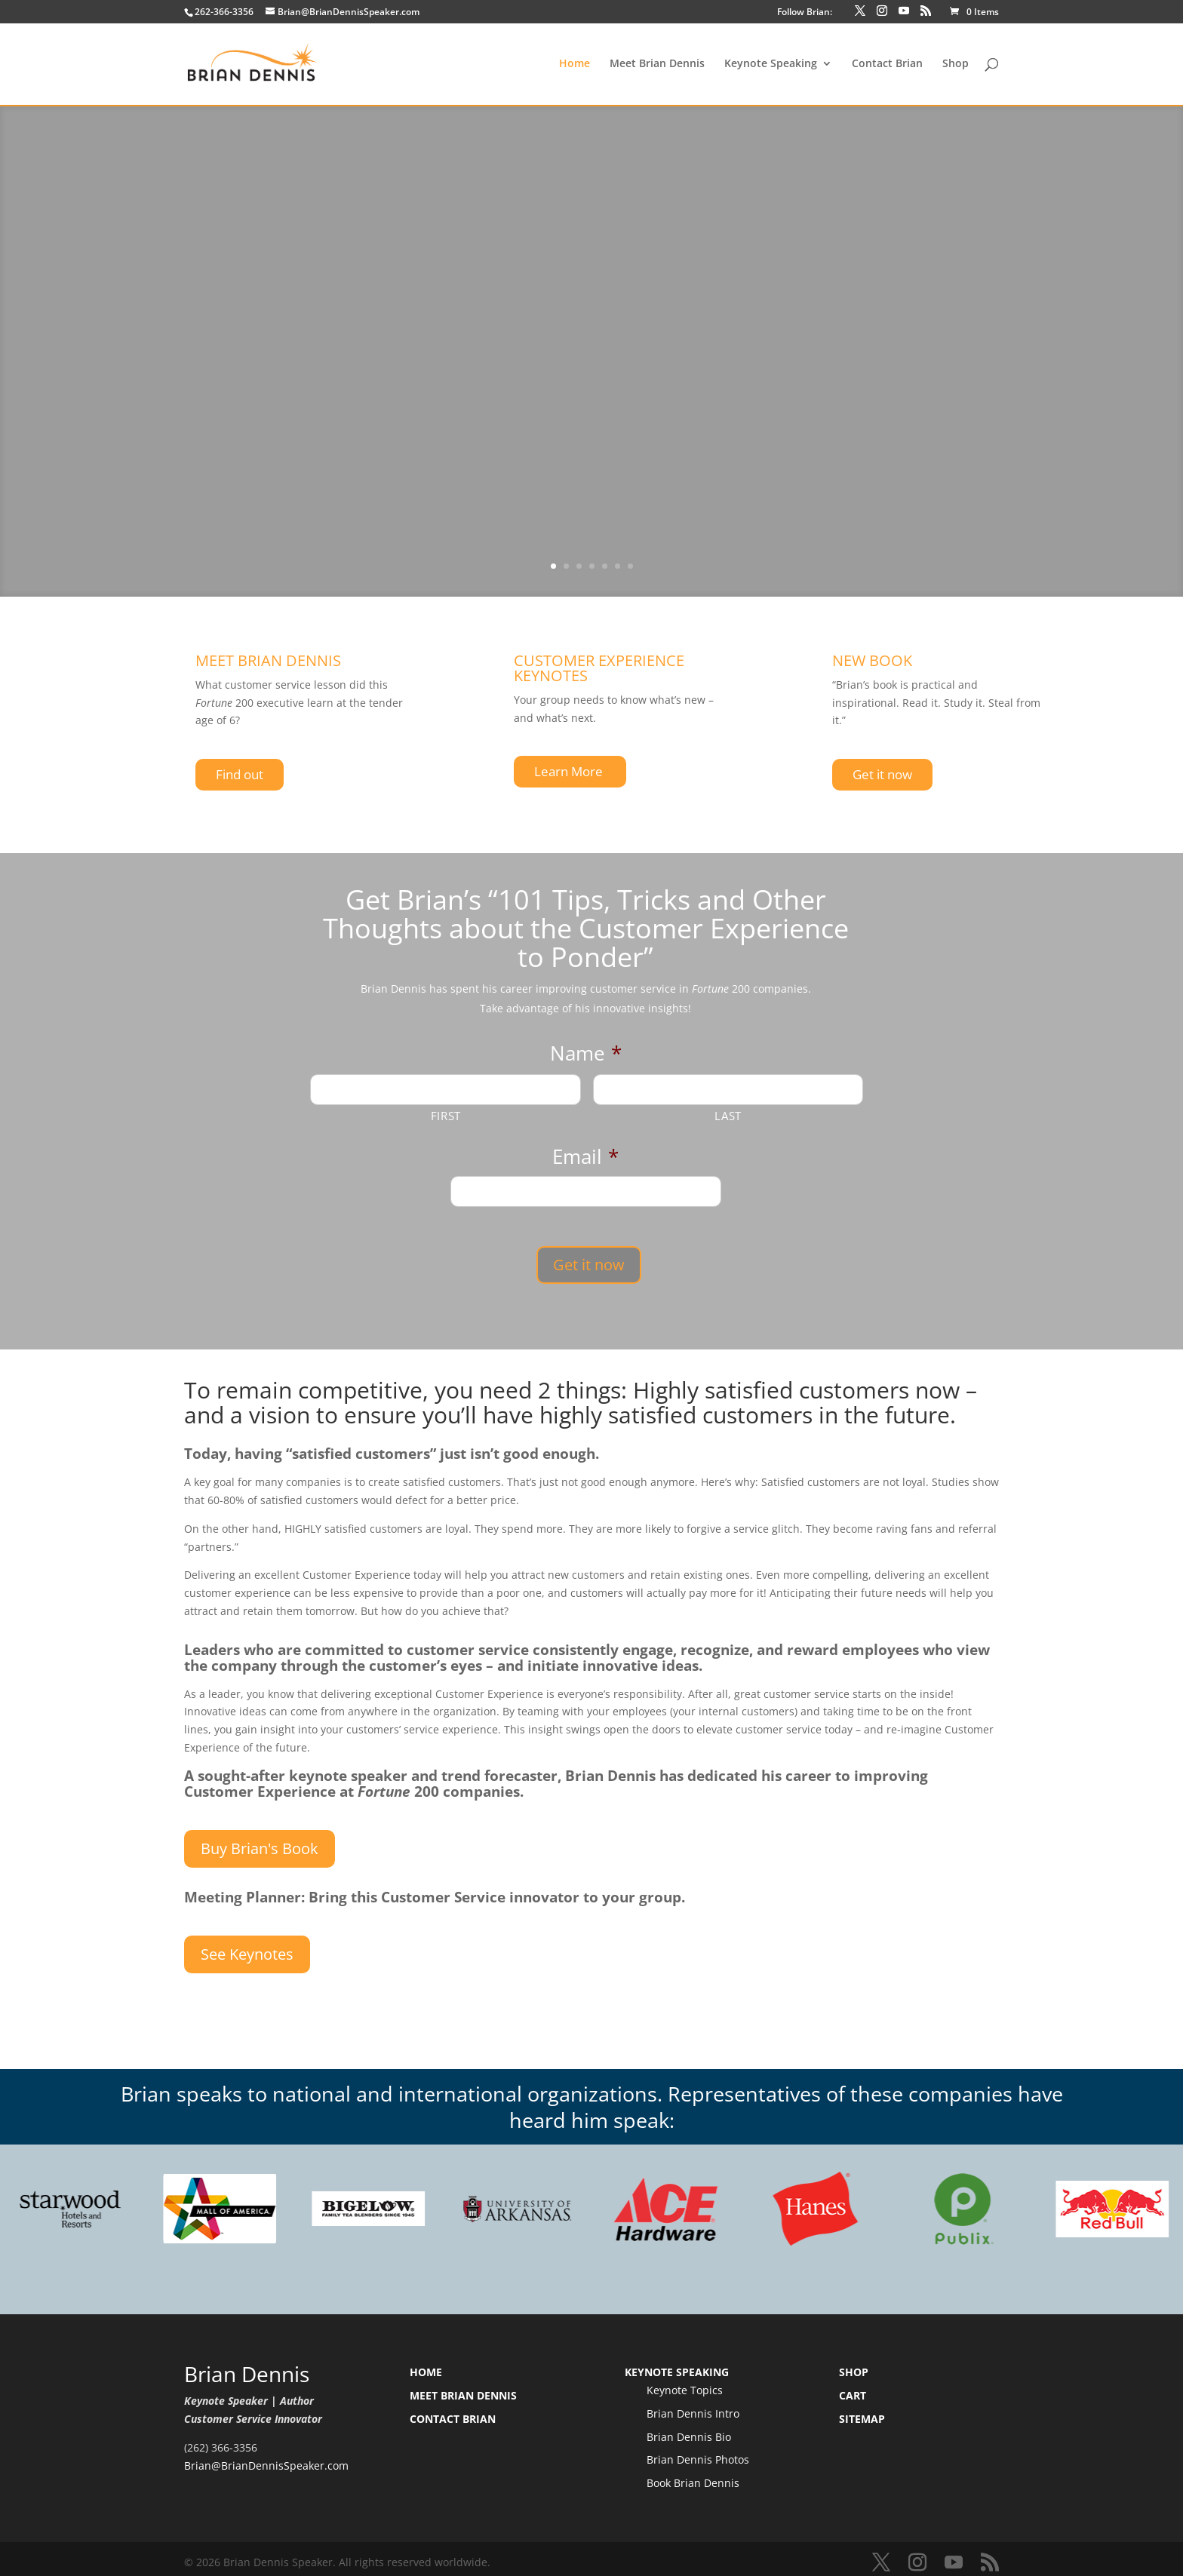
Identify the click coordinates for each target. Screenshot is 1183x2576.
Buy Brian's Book (259, 1841)
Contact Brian (887, 65)
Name (586, 1054)
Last (728, 1115)
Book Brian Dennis (693, 2476)
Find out (239, 774)
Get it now (882, 774)
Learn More (570, 771)
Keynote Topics (685, 2383)
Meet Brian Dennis (657, 65)
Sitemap (862, 2412)
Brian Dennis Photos (698, 2453)
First (446, 1115)
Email (585, 1157)
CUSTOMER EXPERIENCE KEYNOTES (599, 668)
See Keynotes (247, 1947)
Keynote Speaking (770, 65)
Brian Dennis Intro (693, 2406)
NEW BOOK (872, 660)
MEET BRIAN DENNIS (268, 660)
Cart (852, 2388)
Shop (955, 65)
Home (574, 65)
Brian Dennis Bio (689, 2429)
